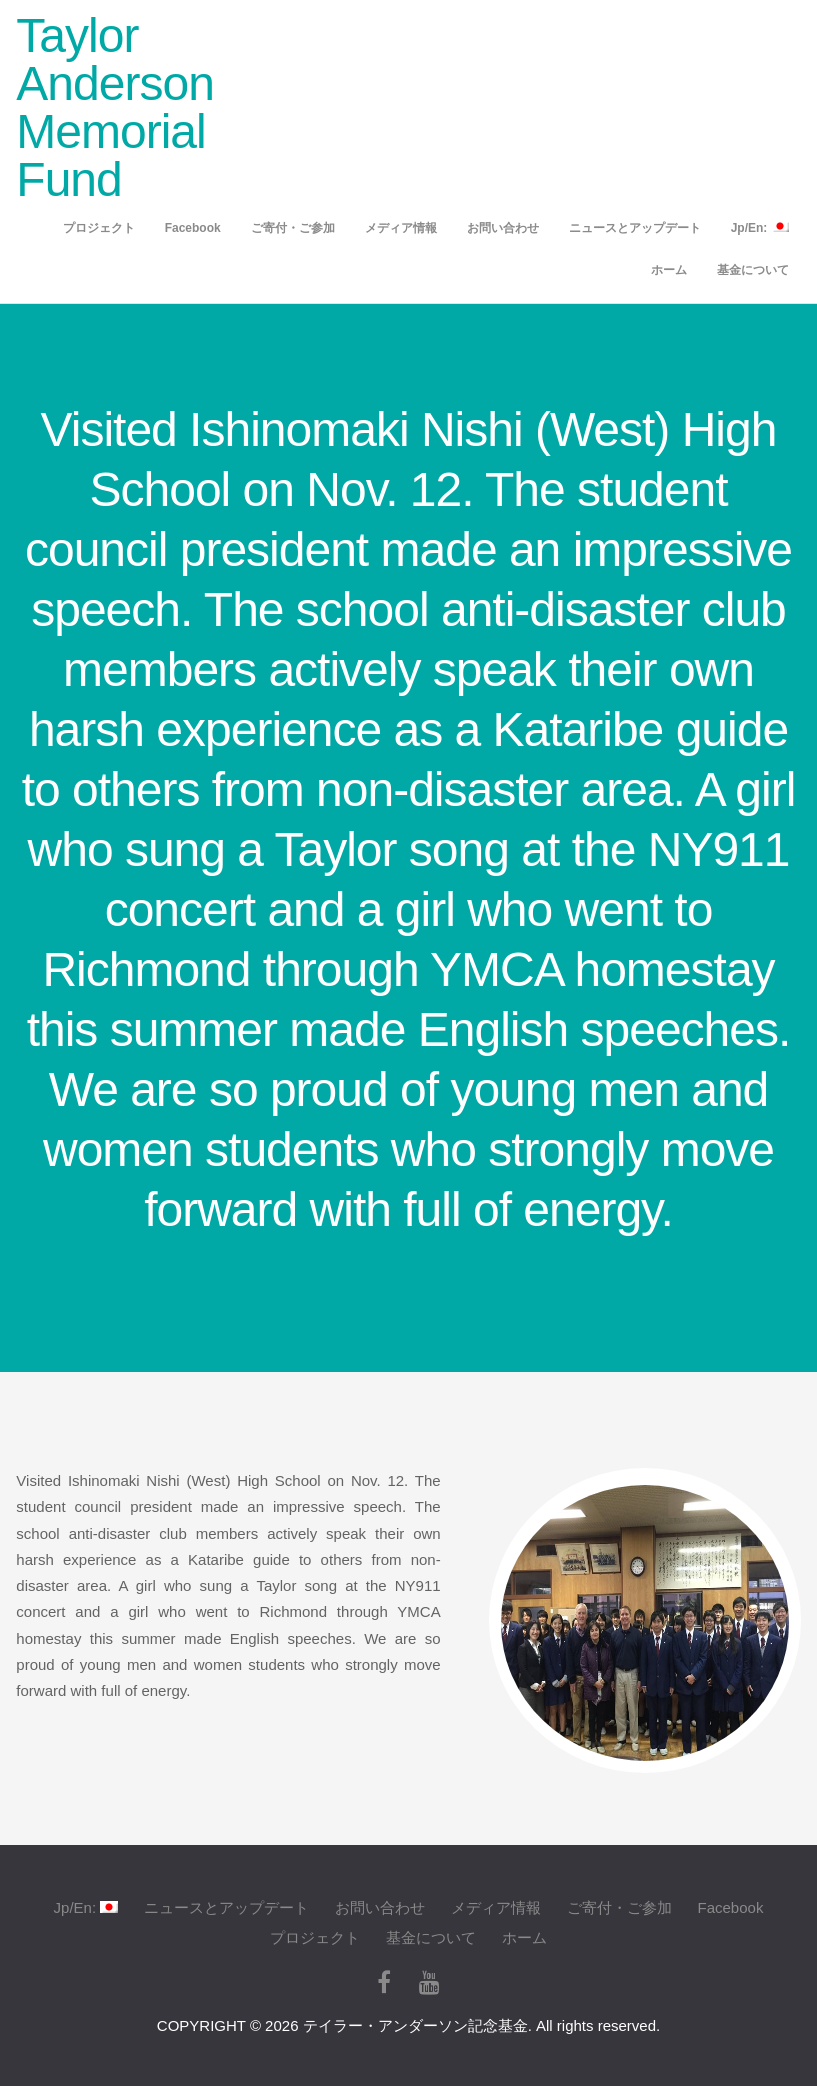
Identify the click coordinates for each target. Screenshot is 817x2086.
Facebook (193, 228)
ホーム (669, 270)
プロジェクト (99, 228)
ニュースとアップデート (635, 228)
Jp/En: (760, 227)
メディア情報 (401, 228)
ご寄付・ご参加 (293, 228)
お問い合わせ (503, 228)
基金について (753, 270)
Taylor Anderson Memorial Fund (114, 107)
